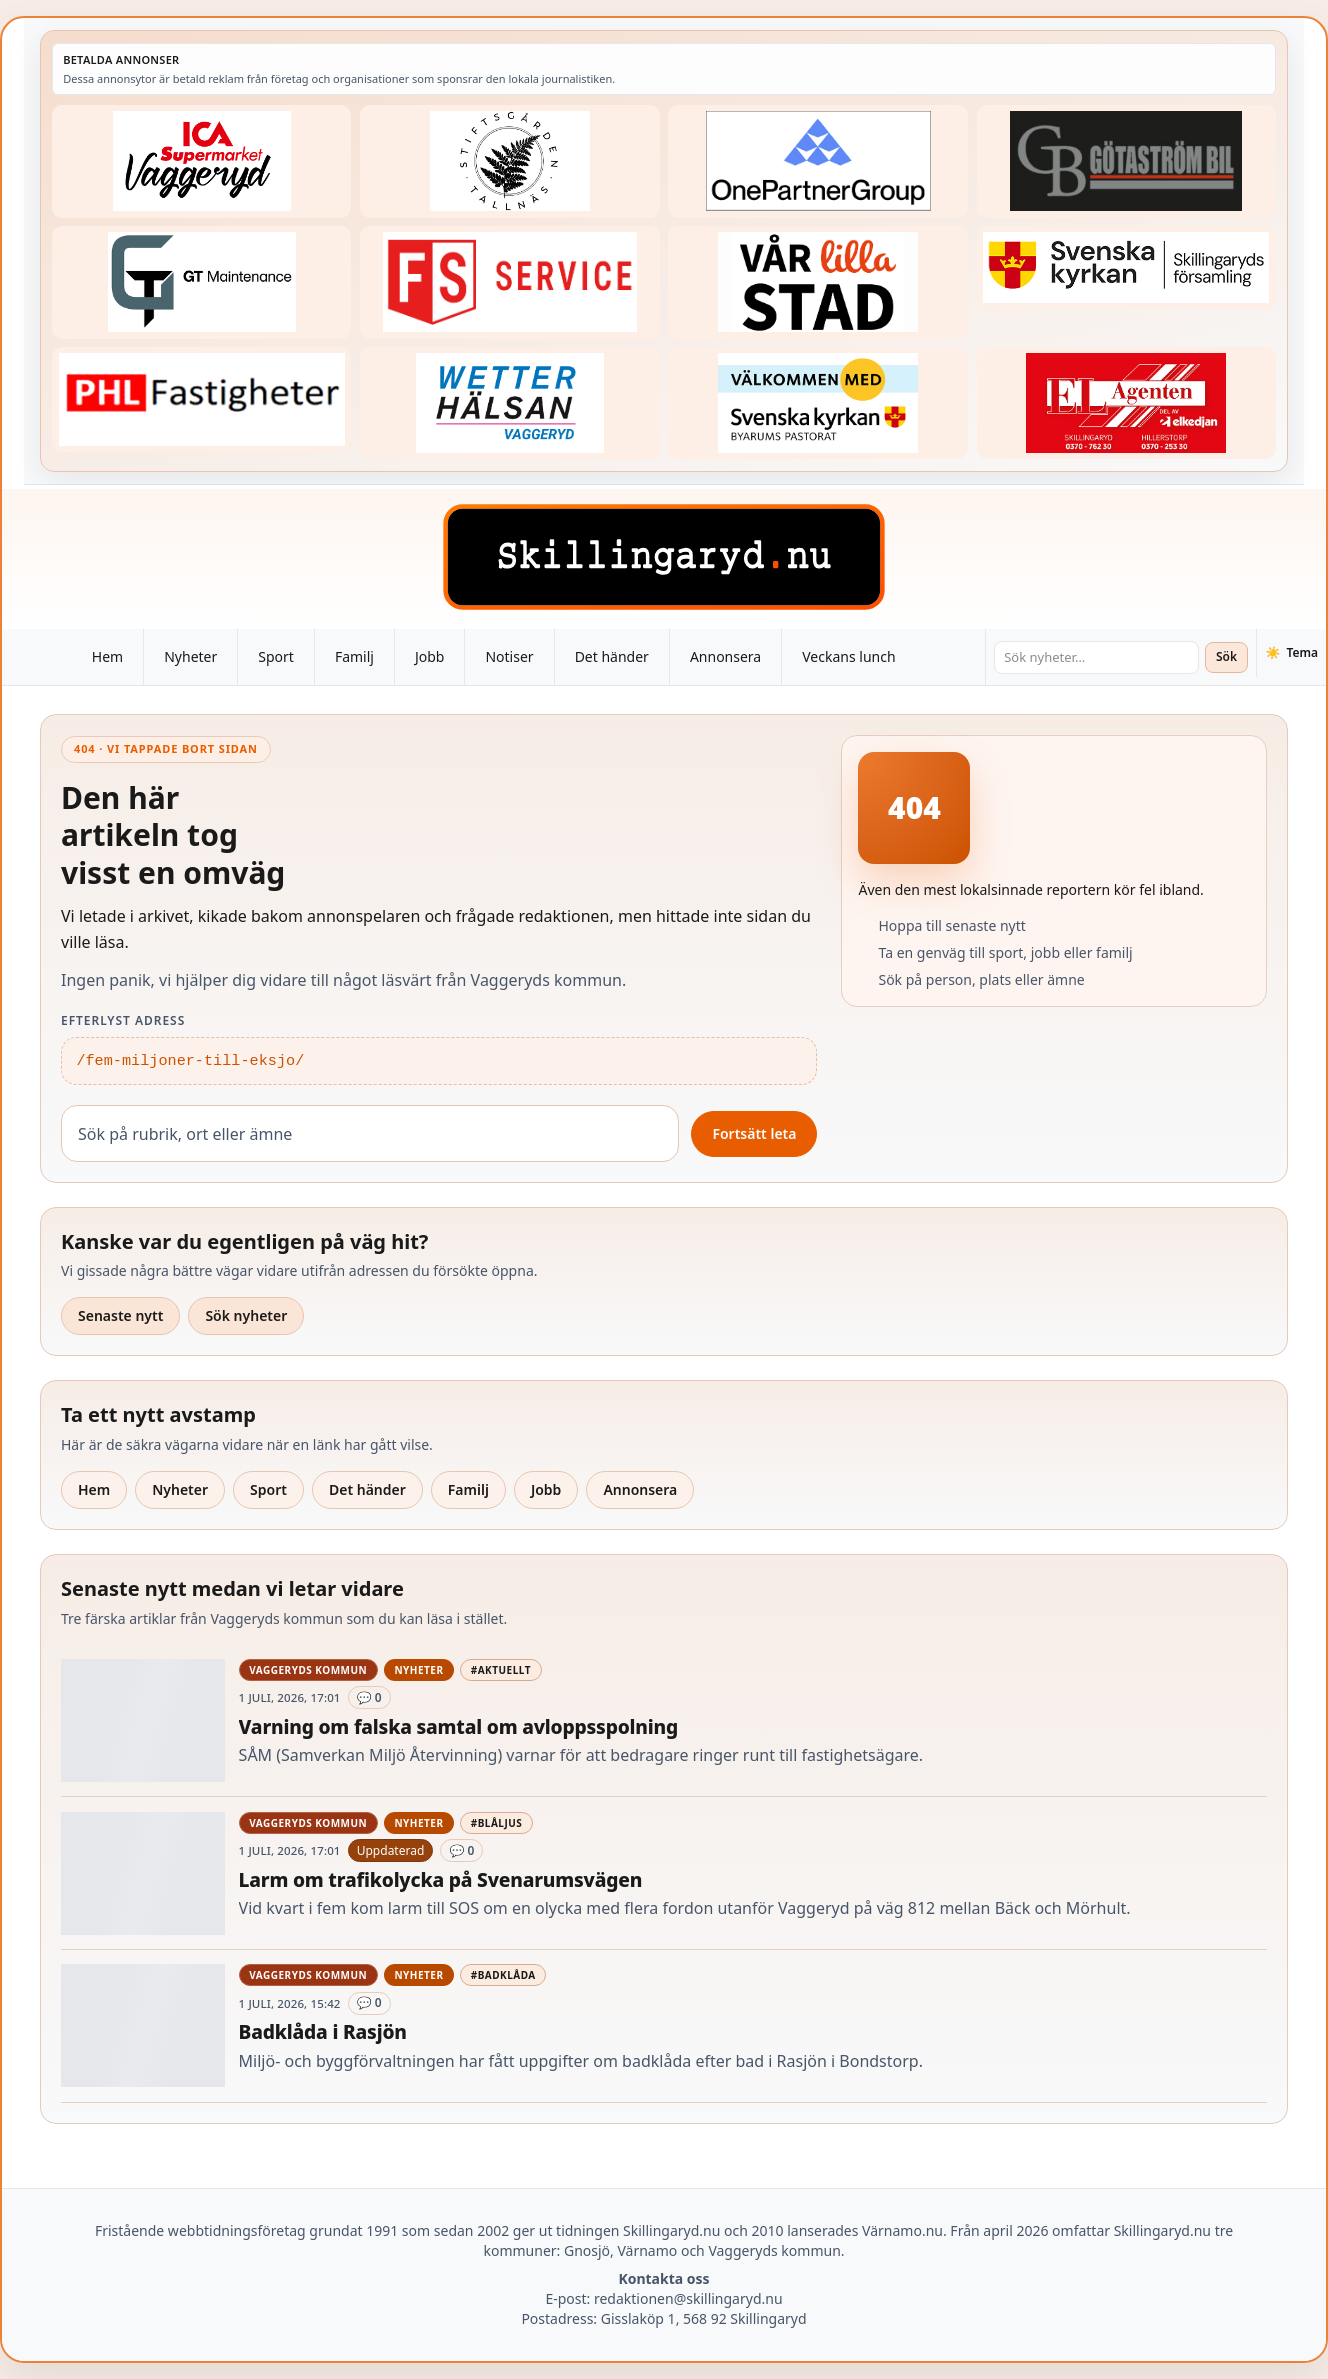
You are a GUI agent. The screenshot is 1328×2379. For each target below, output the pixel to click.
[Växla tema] (1291, 653)
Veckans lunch (848, 656)
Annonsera (725, 656)
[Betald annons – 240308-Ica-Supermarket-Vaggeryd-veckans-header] (201, 161)
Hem (107, 656)
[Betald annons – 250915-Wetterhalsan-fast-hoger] (509, 403)
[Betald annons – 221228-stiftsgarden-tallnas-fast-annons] (509, 161)
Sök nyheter (246, 1315)
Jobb (430, 656)
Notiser (509, 656)
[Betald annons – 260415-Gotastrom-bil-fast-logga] (1126, 161)
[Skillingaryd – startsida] (664, 557)
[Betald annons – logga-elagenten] (1126, 403)
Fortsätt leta (754, 1133)
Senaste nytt (120, 1315)
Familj (354, 656)
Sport (276, 656)
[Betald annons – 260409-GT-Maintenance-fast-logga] (201, 282)
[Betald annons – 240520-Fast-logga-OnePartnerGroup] (817, 161)
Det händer (612, 656)
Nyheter (190, 656)
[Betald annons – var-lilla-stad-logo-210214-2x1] (817, 282)
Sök (1226, 656)
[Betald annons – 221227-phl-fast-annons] (201, 400)
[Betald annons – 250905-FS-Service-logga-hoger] (509, 282)
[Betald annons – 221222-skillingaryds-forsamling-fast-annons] (1126, 268)
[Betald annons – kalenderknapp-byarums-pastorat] (817, 403)
